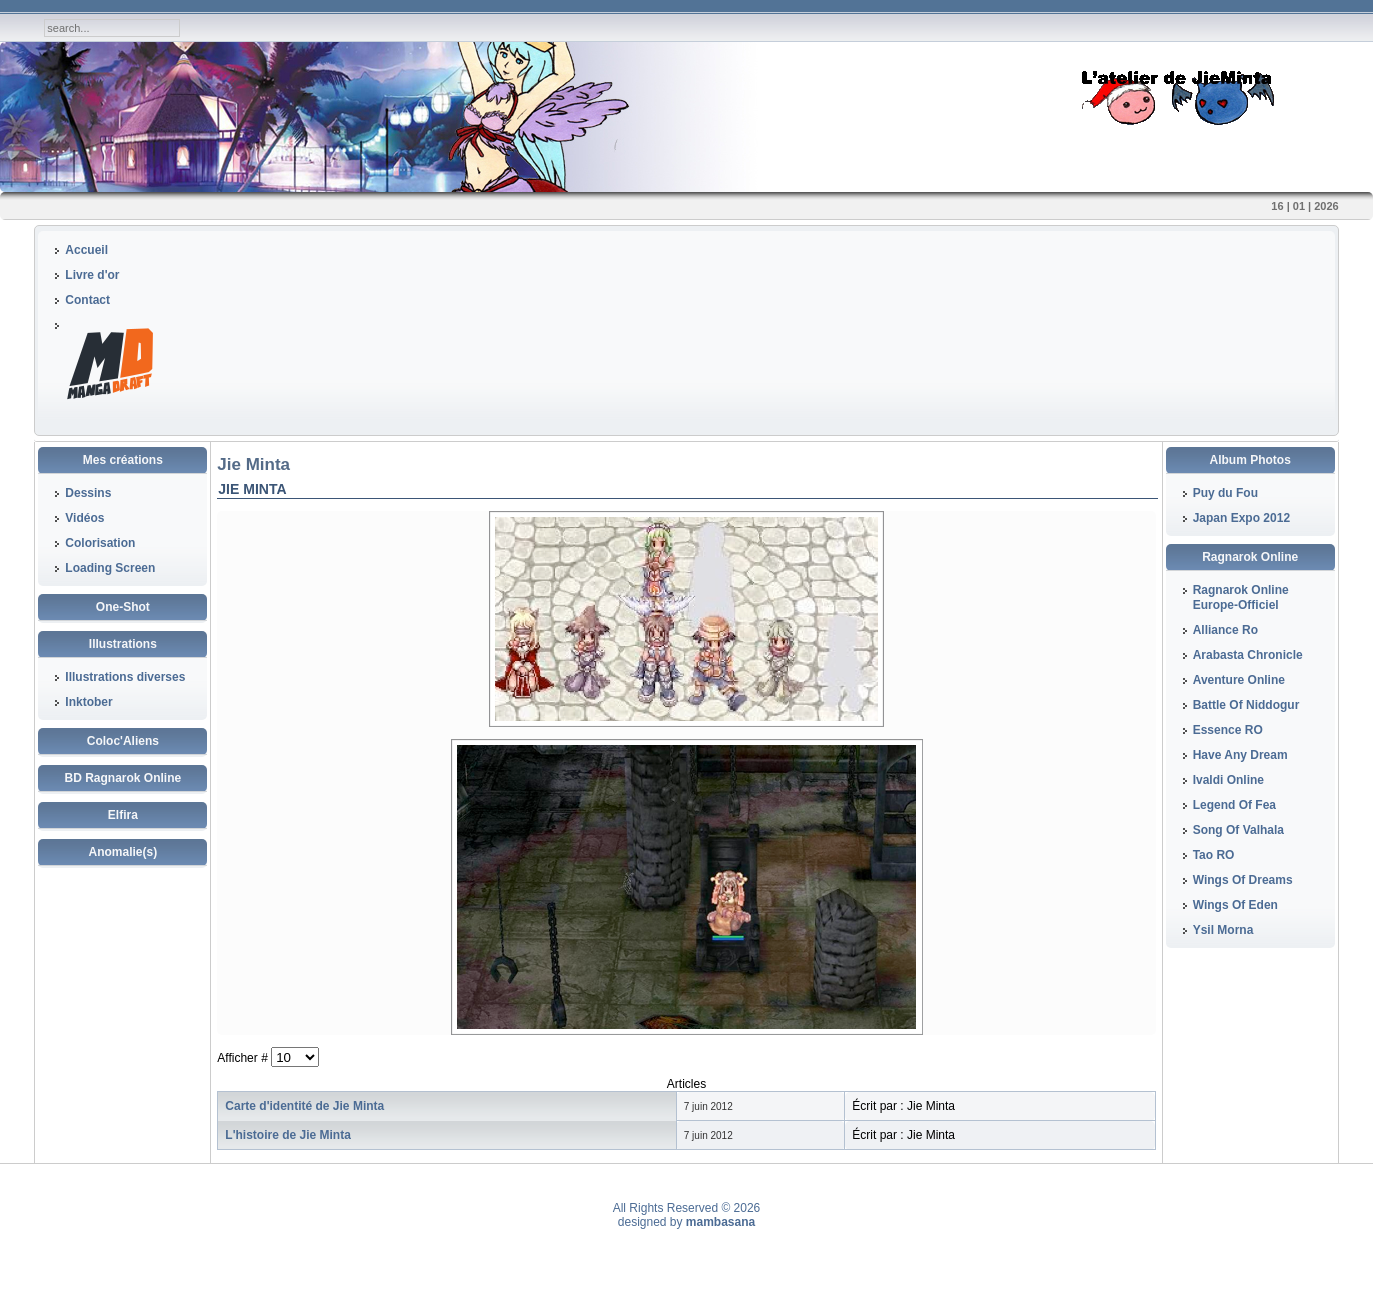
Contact (87, 300)
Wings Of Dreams (1243, 880)
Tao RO (1214, 855)
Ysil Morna (1223, 930)
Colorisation (100, 543)
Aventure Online (1239, 680)
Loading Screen (110, 568)
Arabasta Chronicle (1248, 655)
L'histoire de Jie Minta (288, 1135)
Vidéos (84, 518)
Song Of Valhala (1238, 830)
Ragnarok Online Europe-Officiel (1241, 597)
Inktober (88, 702)
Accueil (86, 250)
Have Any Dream (1240, 755)
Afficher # (244, 1058)
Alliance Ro (1225, 630)
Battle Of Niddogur (1246, 705)
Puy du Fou (1225, 493)
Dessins (88, 493)
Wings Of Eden (1235, 905)
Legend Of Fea (1234, 805)
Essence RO (1228, 730)
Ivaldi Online (1228, 780)
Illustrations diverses (125, 677)
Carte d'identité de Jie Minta (304, 1106)
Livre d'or (92, 275)
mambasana (720, 1222)
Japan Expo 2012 (1241, 518)
